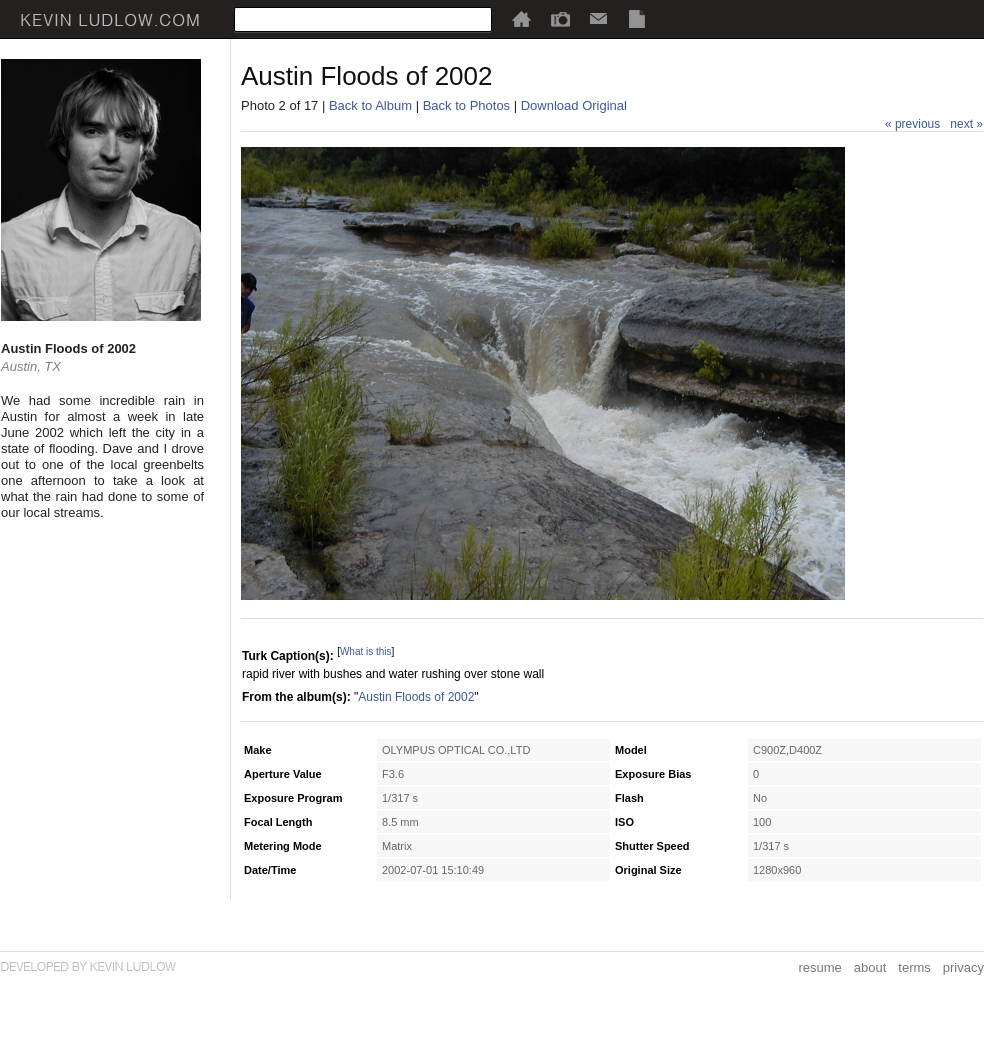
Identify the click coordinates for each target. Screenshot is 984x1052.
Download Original (574, 105)
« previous (912, 124)
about (870, 967)
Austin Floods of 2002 (416, 697)
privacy (963, 967)
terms (914, 967)
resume (819, 967)
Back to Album (370, 105)
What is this (366, 651)
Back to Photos (466, 105)
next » (966, 124)
